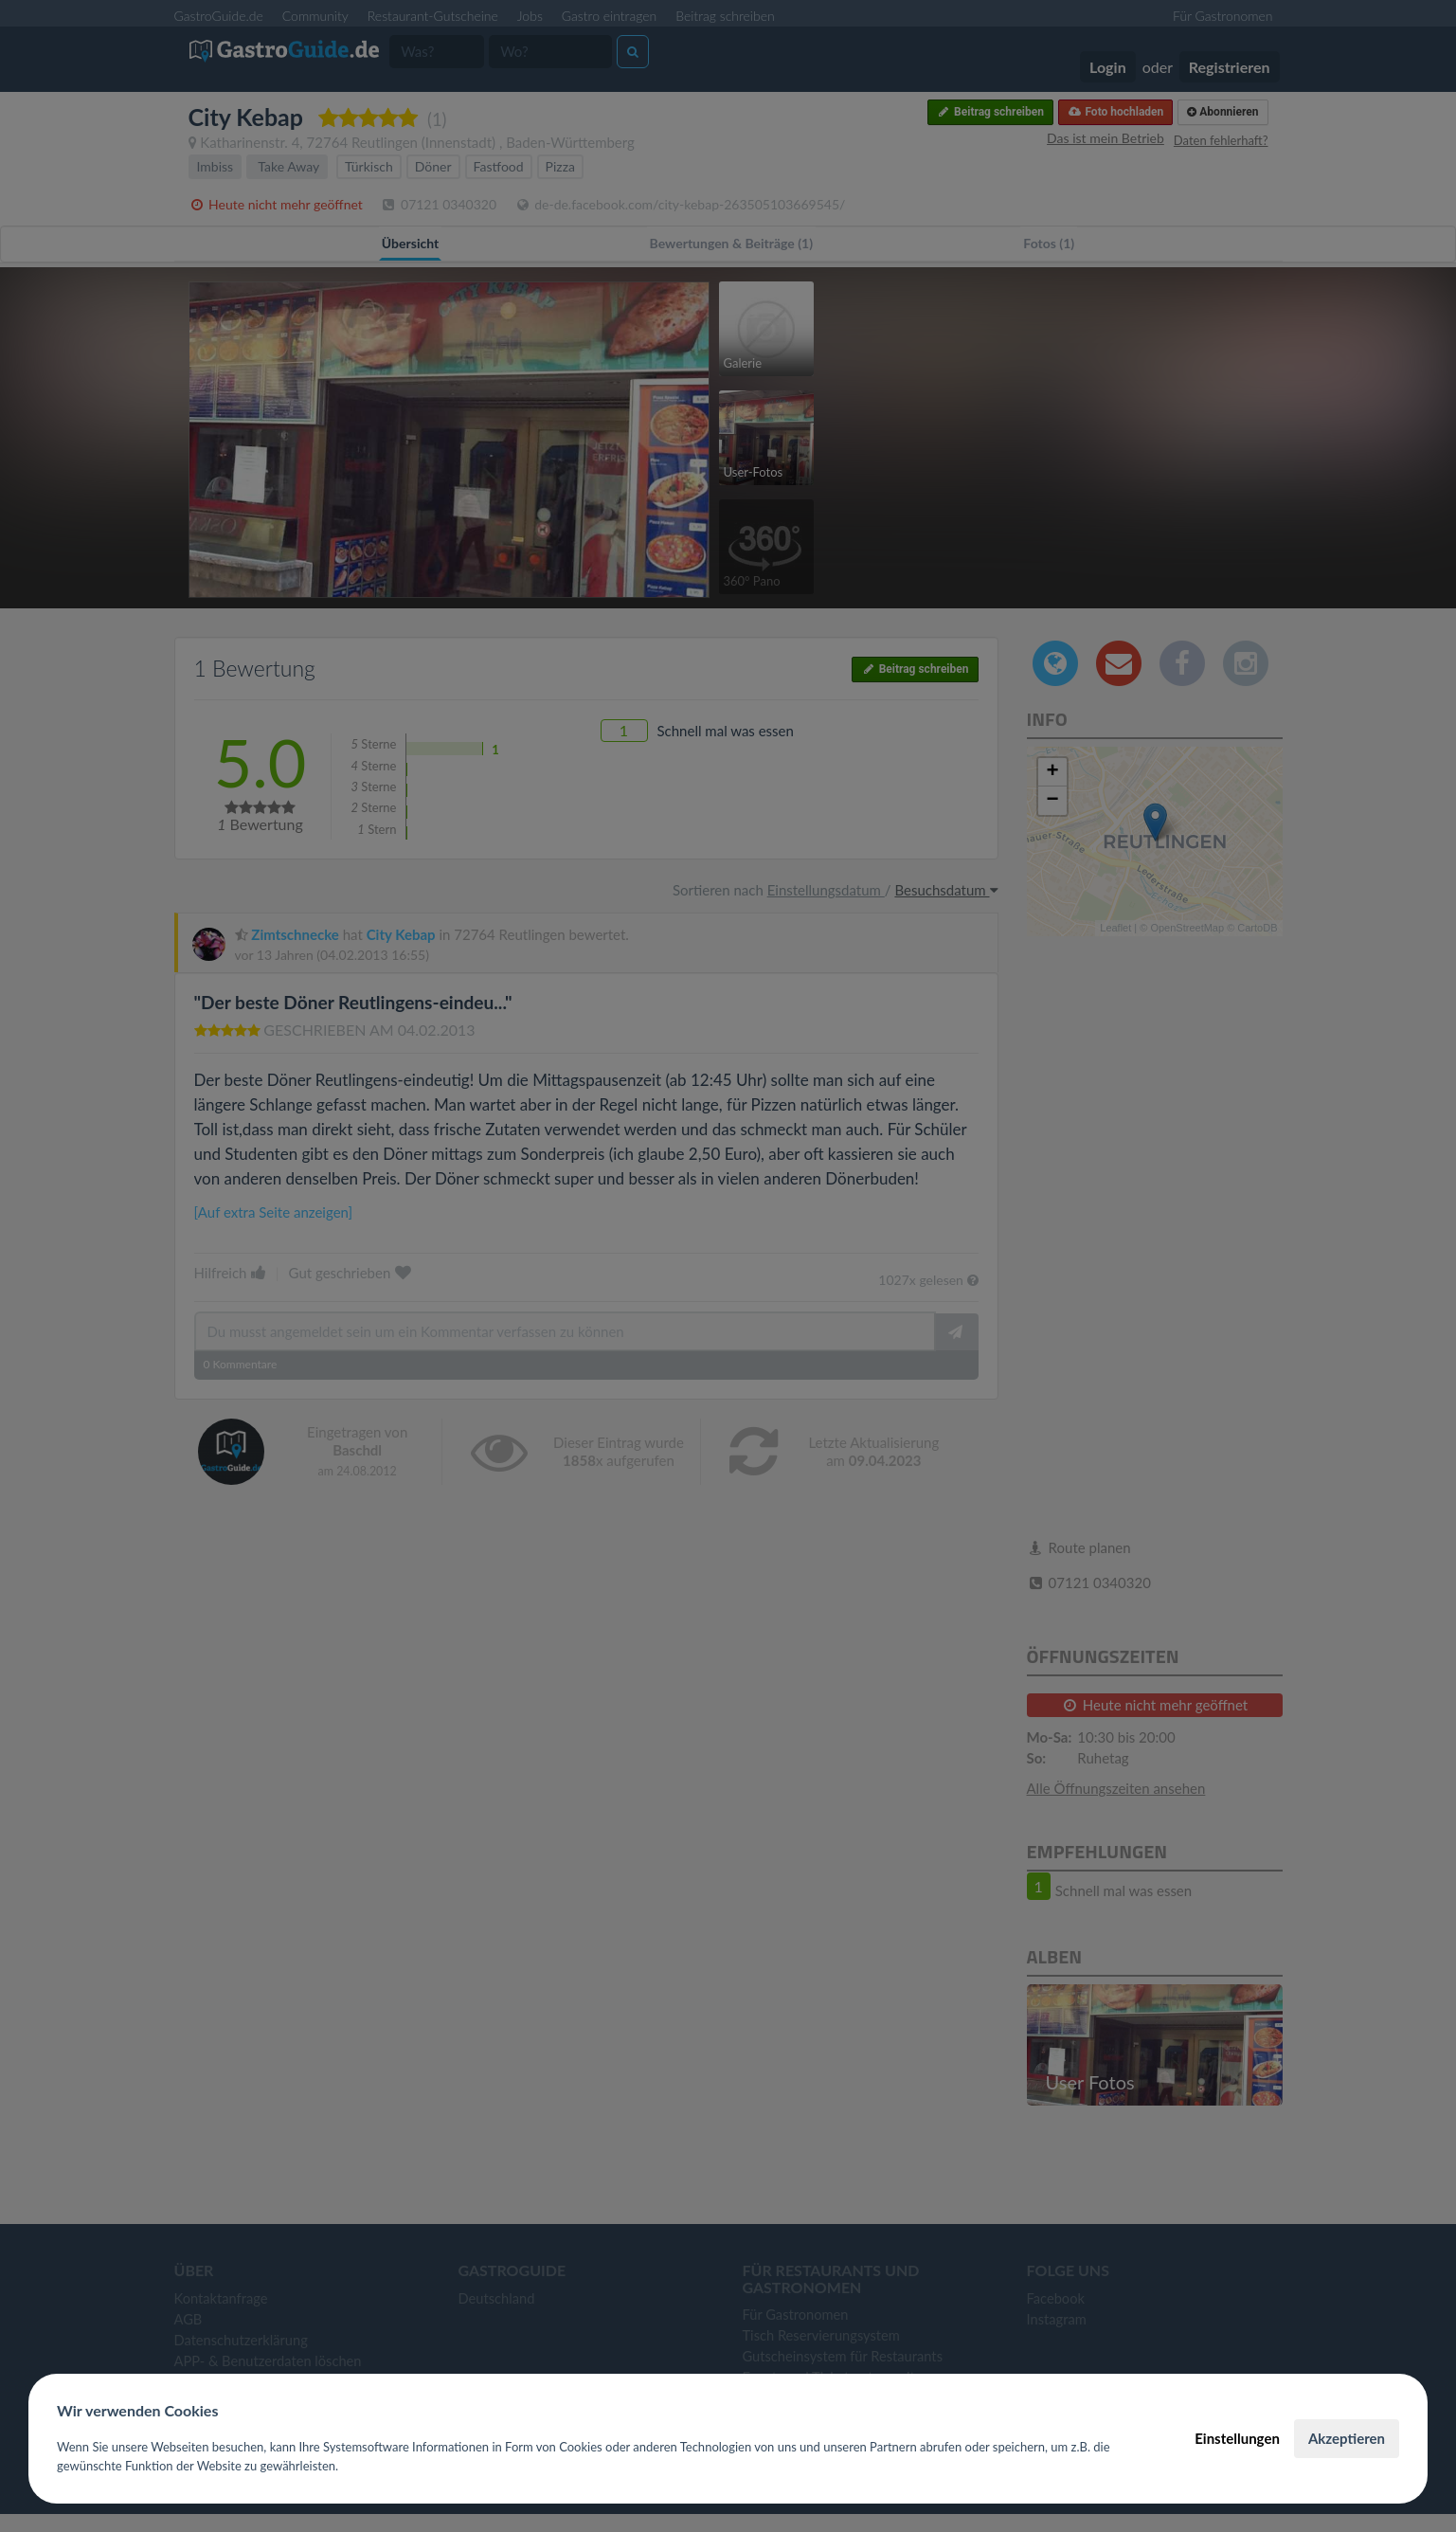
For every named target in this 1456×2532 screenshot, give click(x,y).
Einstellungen (1237, 2438)
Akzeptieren (1346, 2438)
